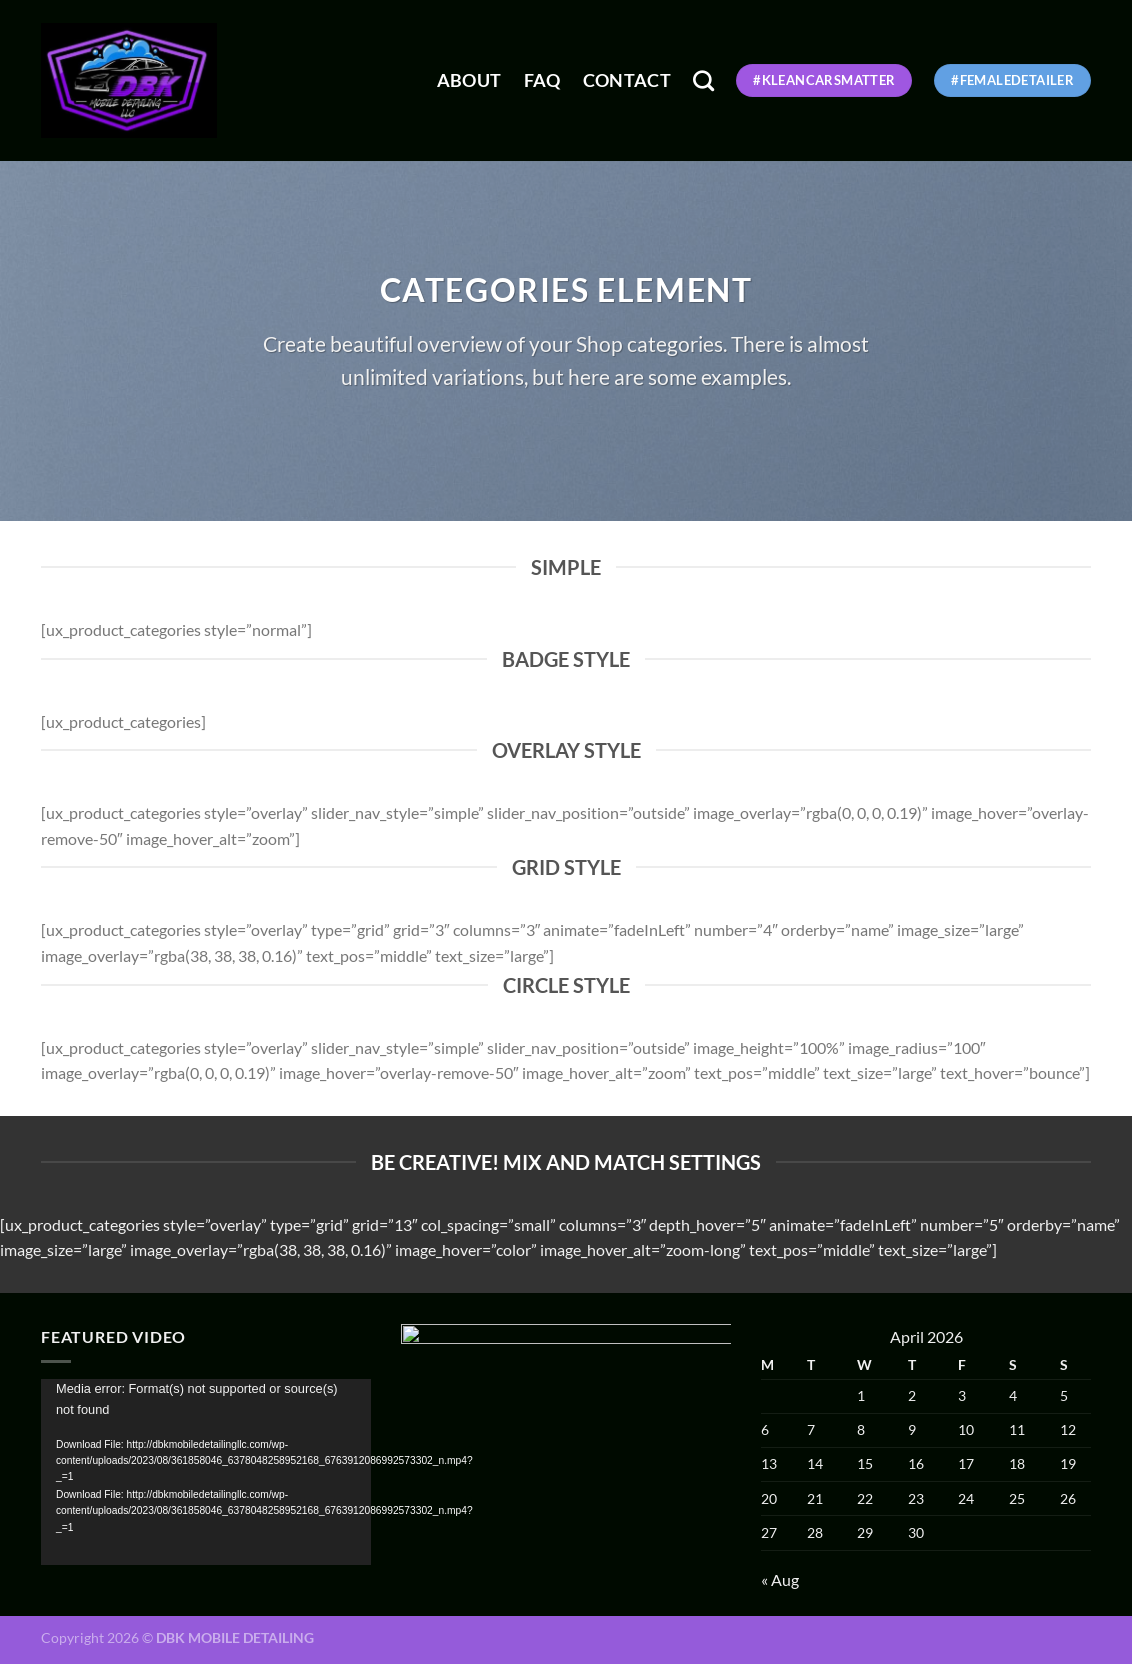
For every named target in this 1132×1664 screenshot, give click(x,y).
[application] (206, 1472)
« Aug (780, 1579)
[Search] (703, 80)
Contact (627, 80)
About (469, 80)
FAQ (542, 80)
